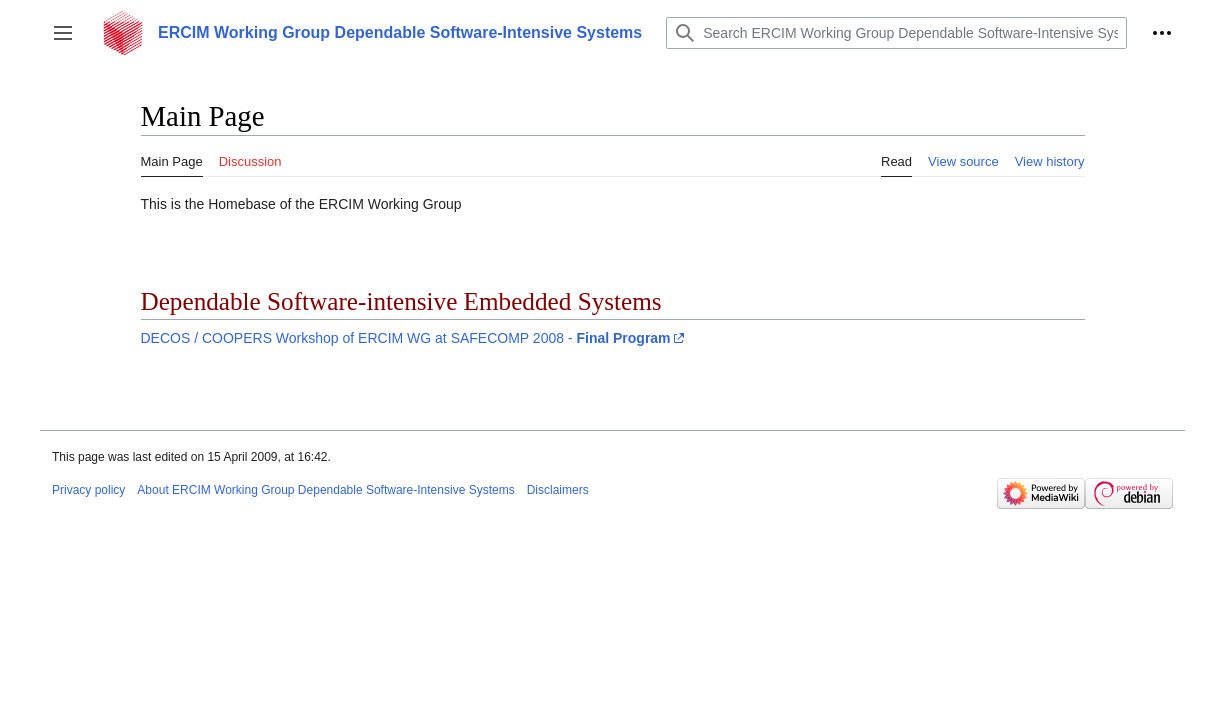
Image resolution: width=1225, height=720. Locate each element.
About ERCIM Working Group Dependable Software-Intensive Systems (325, 490)
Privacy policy (88, 490)
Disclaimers (558, 490)
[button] (63, 33)
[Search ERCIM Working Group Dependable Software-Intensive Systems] (896, 33)
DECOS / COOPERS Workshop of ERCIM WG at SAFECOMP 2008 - (406, 338)
